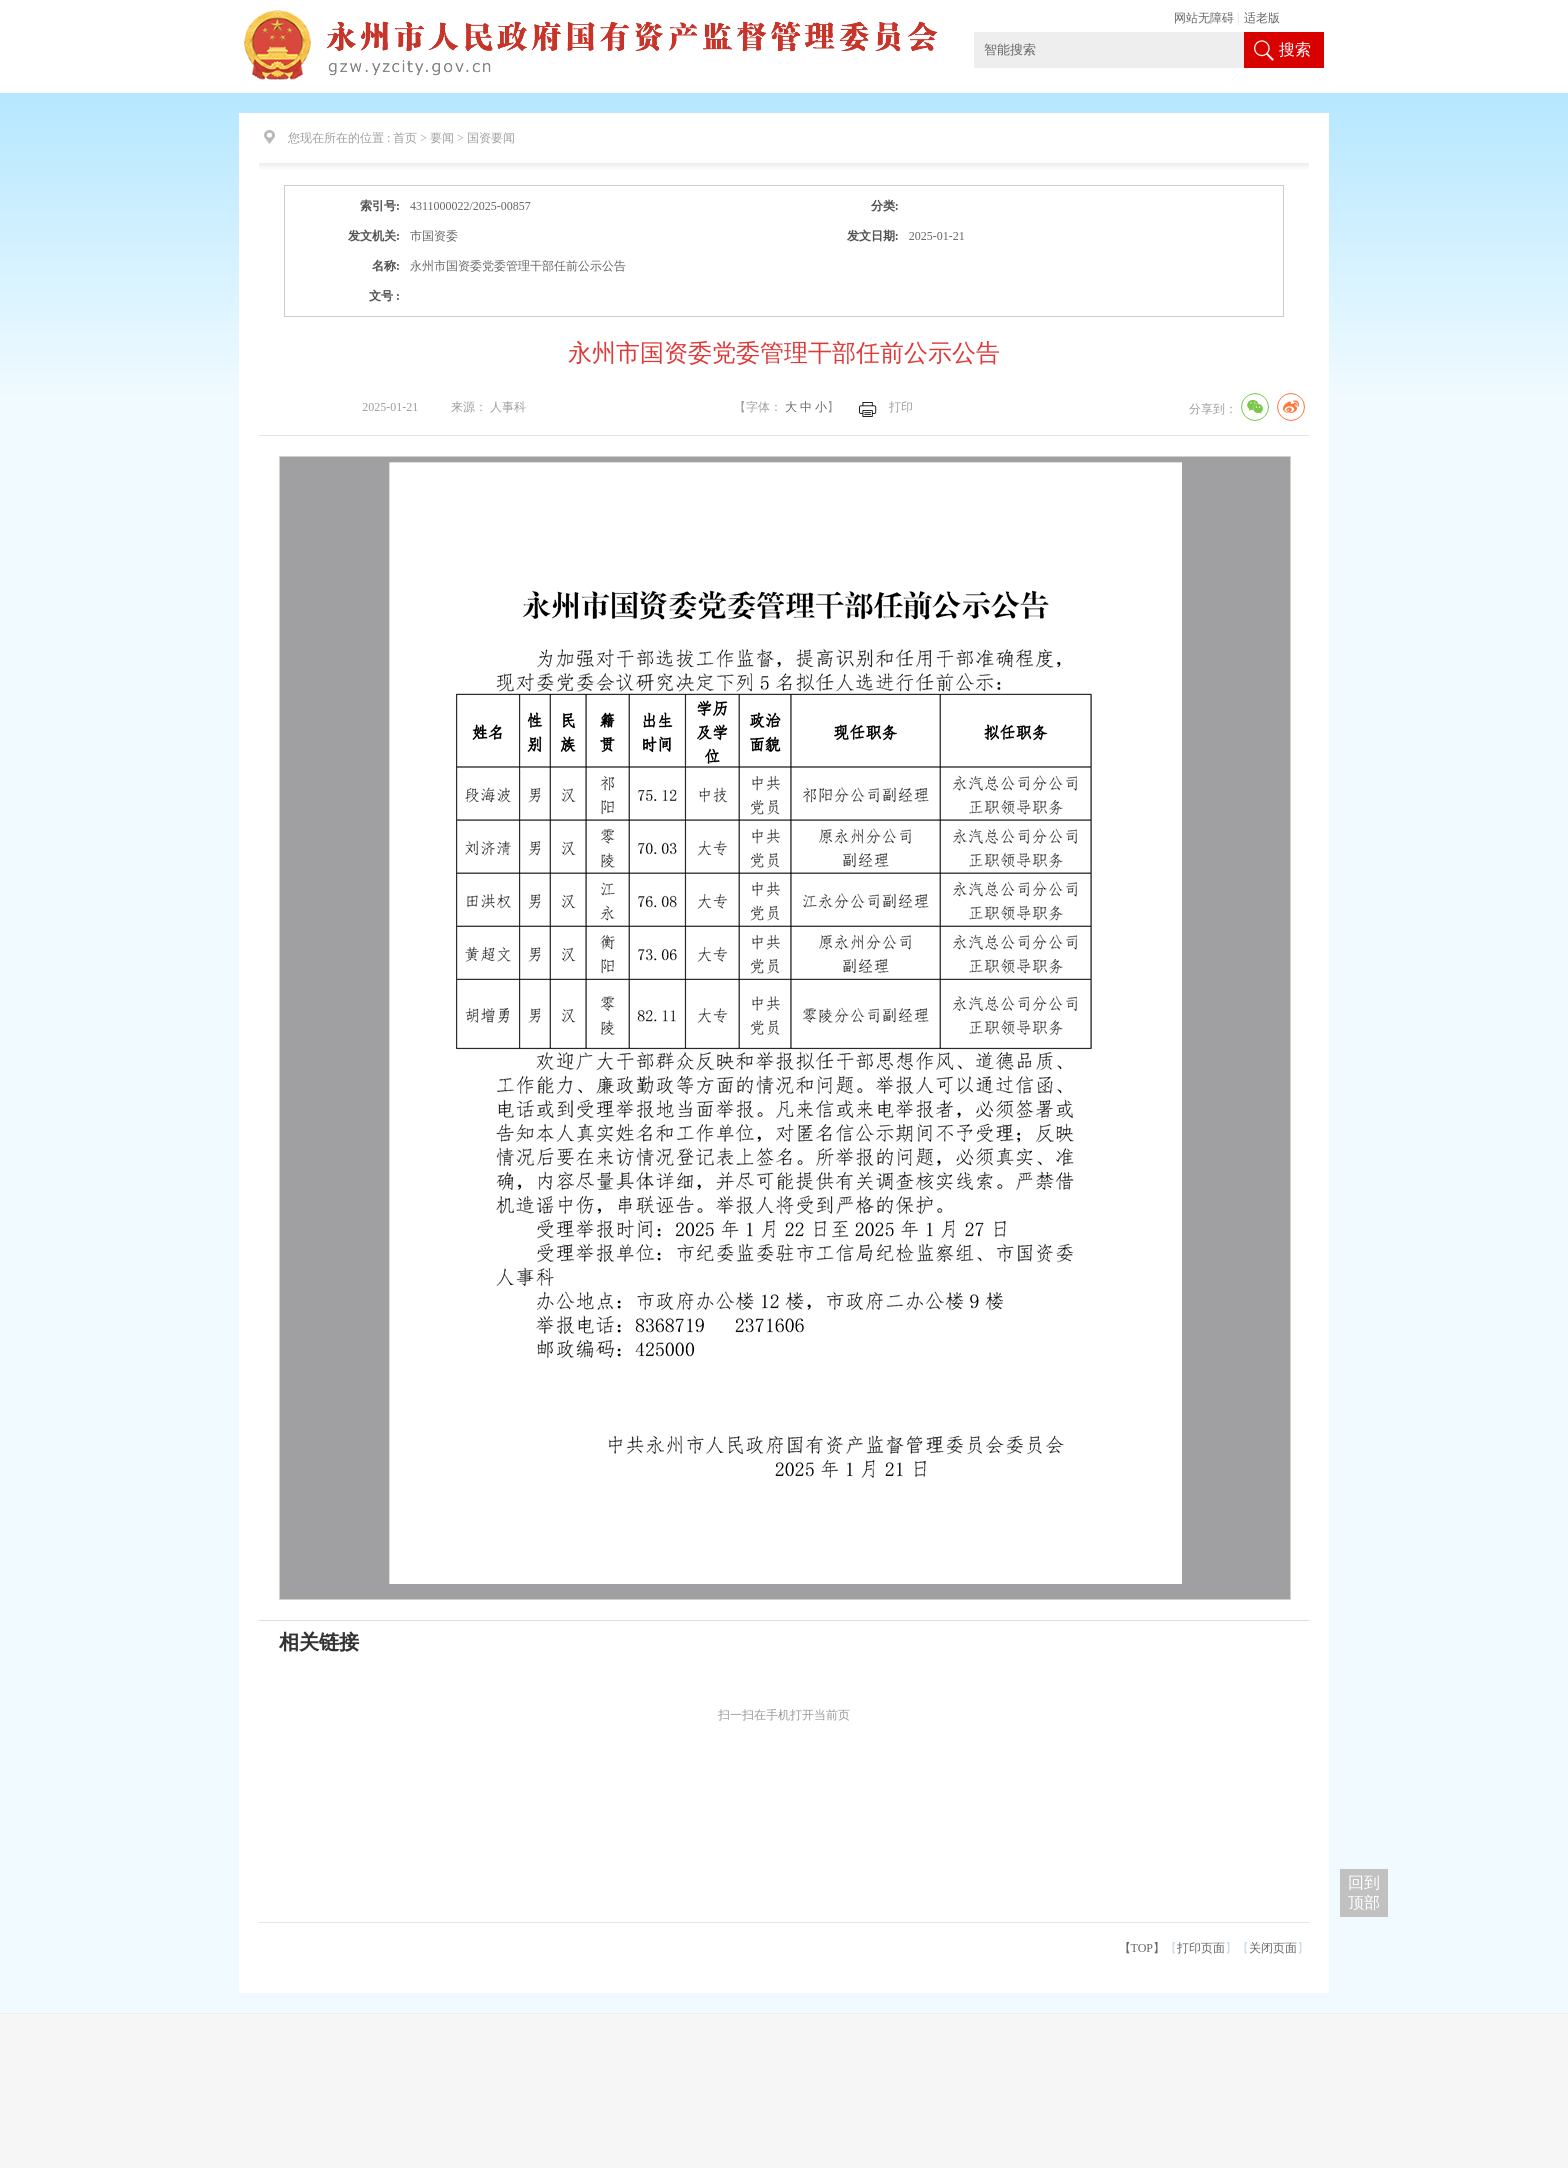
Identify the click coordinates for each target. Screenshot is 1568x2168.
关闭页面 (1273, 1948)
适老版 (1262, 18)
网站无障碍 (1204, 18)
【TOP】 (1142, 1948)
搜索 (1295, 49)
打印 (901, 407)
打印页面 (1201, 1948)
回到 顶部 (1364, 1892)
